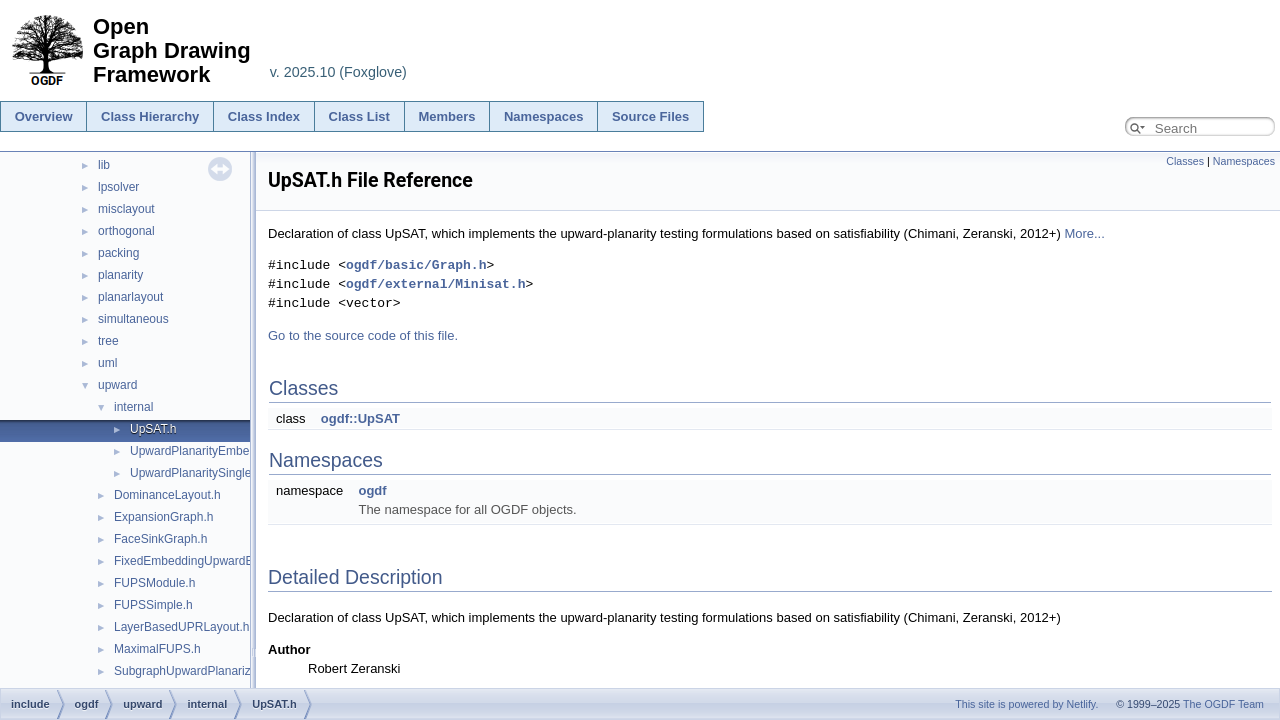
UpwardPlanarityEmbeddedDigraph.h (229, 451)
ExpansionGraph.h (163, 517)
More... (1084, 233)
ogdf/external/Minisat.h (435, 284)
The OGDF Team (1223, 704)
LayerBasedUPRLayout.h (181, 627)
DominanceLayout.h (167, 495)
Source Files (650, 116)
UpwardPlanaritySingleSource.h (214, 473)
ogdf (372, 490)
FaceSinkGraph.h (160, 539)
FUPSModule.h (154, 583)
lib (104, 165)
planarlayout (130, 297)
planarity (120, 275)
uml (107, 363)
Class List (359, 116)
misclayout (126, 209)
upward (117, 385)
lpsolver (118, 187)
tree (108, 341)
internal (133, 407)
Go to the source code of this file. (363, 335)
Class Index (264, 116)
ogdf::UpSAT (360, 418)
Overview (44, 116)
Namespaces (544, 116)
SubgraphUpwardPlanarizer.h (192, 671)
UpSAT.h (153, 429)
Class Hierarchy (150, 116)
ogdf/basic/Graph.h (416, 265)
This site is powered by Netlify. (1026, 704)
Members (446, 116)
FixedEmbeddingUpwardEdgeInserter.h (218, 561)
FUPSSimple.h (153, 605)
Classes (1185, 161)
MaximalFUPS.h (157, 649)
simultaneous (133, 319)
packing (118, 253)
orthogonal (126, 231)
